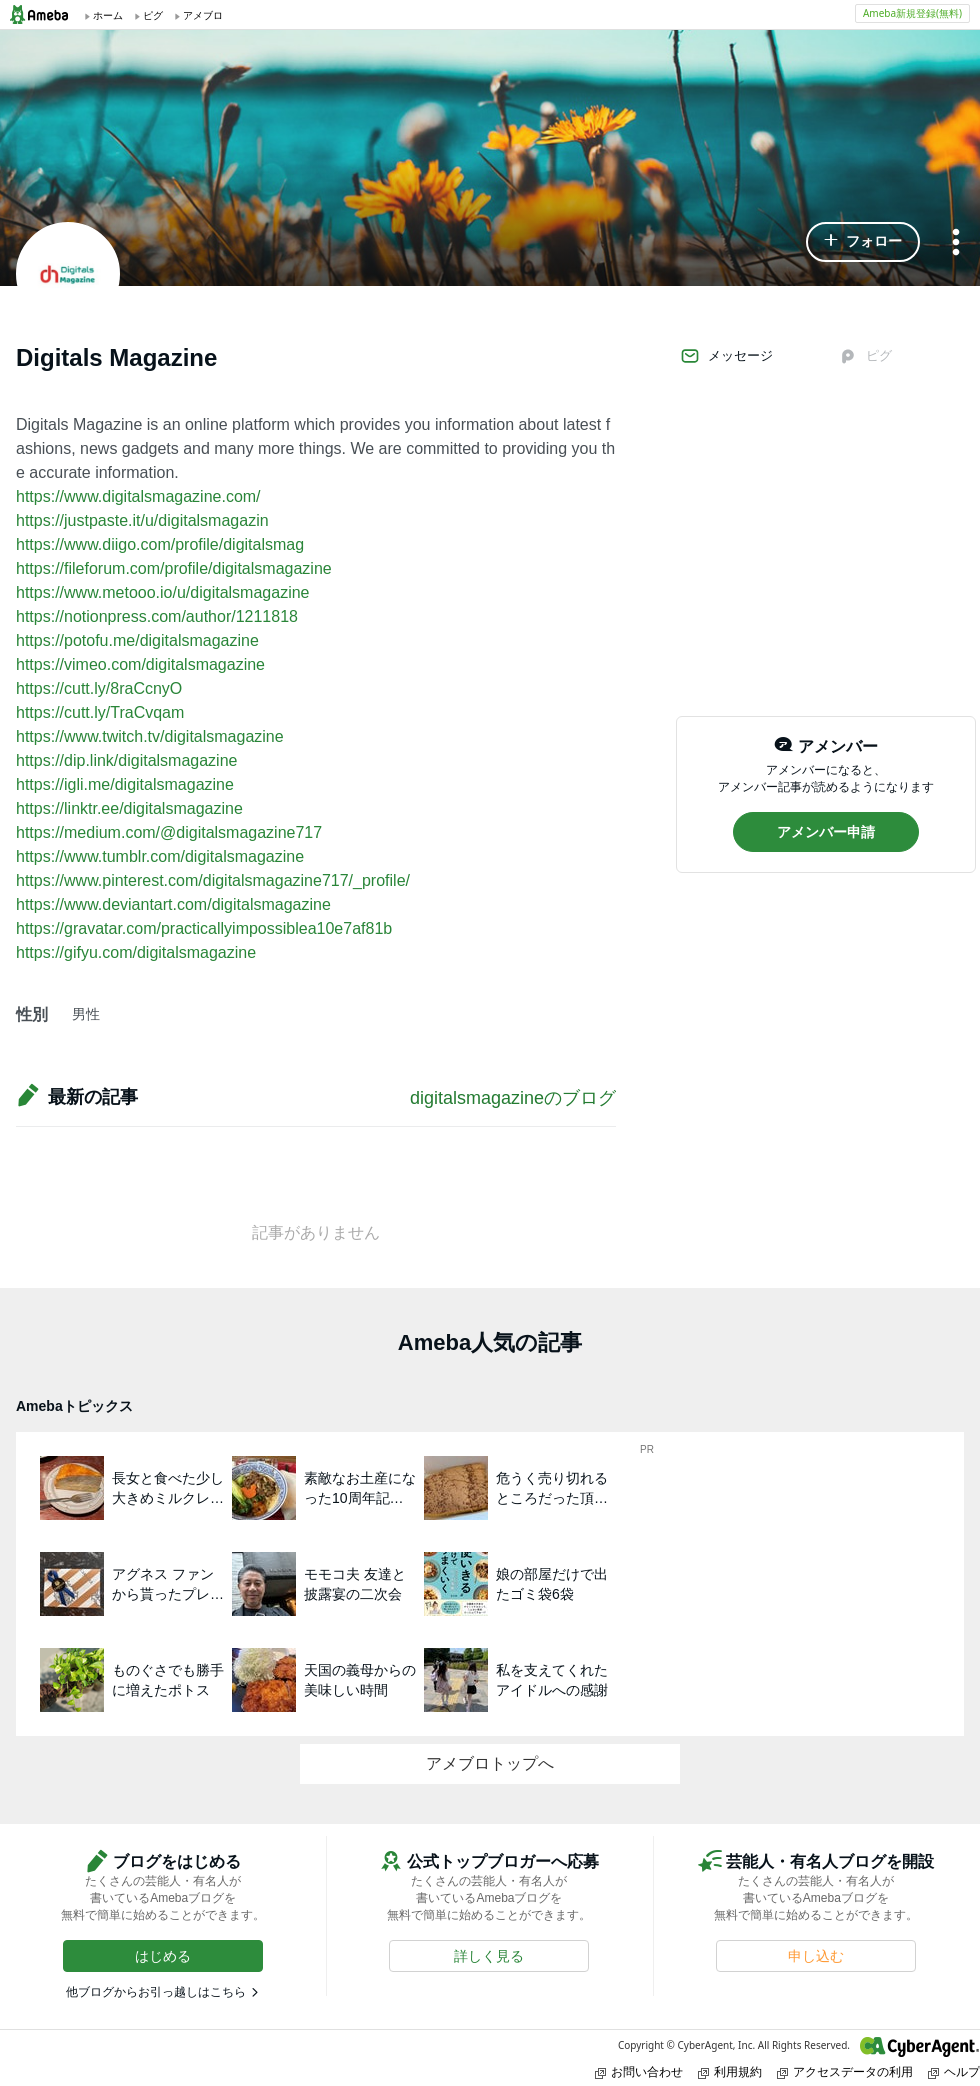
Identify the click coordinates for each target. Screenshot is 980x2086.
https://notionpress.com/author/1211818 (157, 616)
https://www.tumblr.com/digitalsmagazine (160, 856)
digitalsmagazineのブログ (513, 1098)
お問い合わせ (639, 2071)
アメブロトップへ (490, 1763)
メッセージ (726, 356)
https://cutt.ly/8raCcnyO (99, 688)
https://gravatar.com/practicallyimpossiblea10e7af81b (204, 928)
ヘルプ (954, 2071)
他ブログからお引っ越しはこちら (156, 1992)
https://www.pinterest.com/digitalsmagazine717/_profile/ (213, 880)
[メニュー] (956, 243)
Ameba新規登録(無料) (912, 13)
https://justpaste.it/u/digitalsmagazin (142, 520)
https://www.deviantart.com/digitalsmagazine (173, 904)
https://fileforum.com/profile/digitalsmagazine (174, 568)
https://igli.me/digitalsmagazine (125, 784)
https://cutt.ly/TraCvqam (100, 712)
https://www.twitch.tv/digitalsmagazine (150, 736)
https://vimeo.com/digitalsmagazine (140, 664)
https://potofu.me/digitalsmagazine (137, 640)
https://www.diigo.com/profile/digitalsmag (160, 544)
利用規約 (730, 2071)
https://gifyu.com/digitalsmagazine (136, 952)
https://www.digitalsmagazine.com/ (138, 496)
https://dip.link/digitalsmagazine (126, 760)
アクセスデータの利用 (845, 2071)
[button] (863, 242)
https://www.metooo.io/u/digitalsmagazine (162, 592)
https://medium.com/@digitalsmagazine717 (169, 832)
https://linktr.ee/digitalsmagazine (129, 808)
